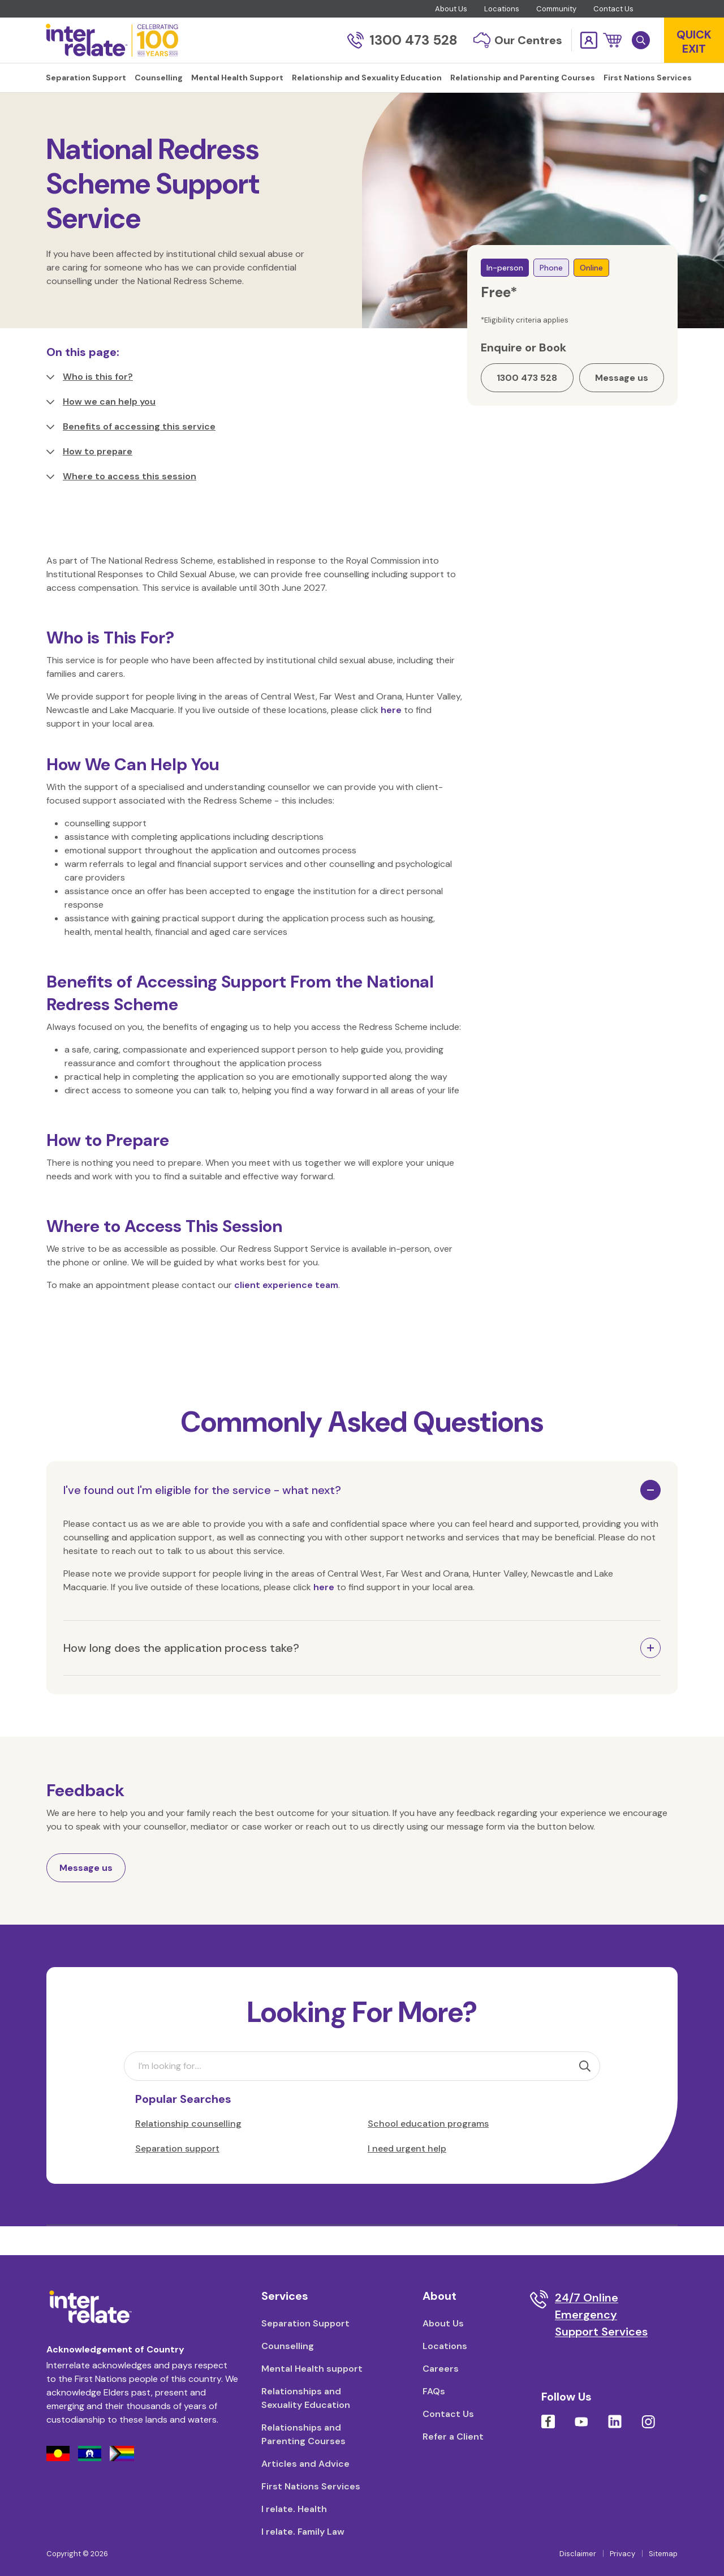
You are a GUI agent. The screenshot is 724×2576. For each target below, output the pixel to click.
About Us (451, 9)
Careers (441, 2369)
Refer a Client (453, 2436)
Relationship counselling (188, 2152)
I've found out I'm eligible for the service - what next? (202, 1518)
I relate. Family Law (302, 2532)
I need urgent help (407, 2177)
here (391, 738)
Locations (501, 9)
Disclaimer (577, 2553)
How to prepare (89, 480)
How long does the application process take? (181, 1676)
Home (58, 113)
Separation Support (305, 2323)
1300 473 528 (402, 40)
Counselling (104, 113)
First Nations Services (310, 2486)
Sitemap (663, 2553)
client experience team (286, 1313)
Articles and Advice (305, 2464)
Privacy (622, 2553)
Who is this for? (89, 405)
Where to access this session (121, 504)
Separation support (177, 2177)
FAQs (434, 2391)
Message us (86, 1896)
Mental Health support (312, 2369)
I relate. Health (294, 2509)
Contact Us (613, 9)
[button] (612, 40)
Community (556, 9)
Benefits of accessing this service (131, 455)
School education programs (428, 2152)
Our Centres (517, 40)
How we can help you (101, 430)
